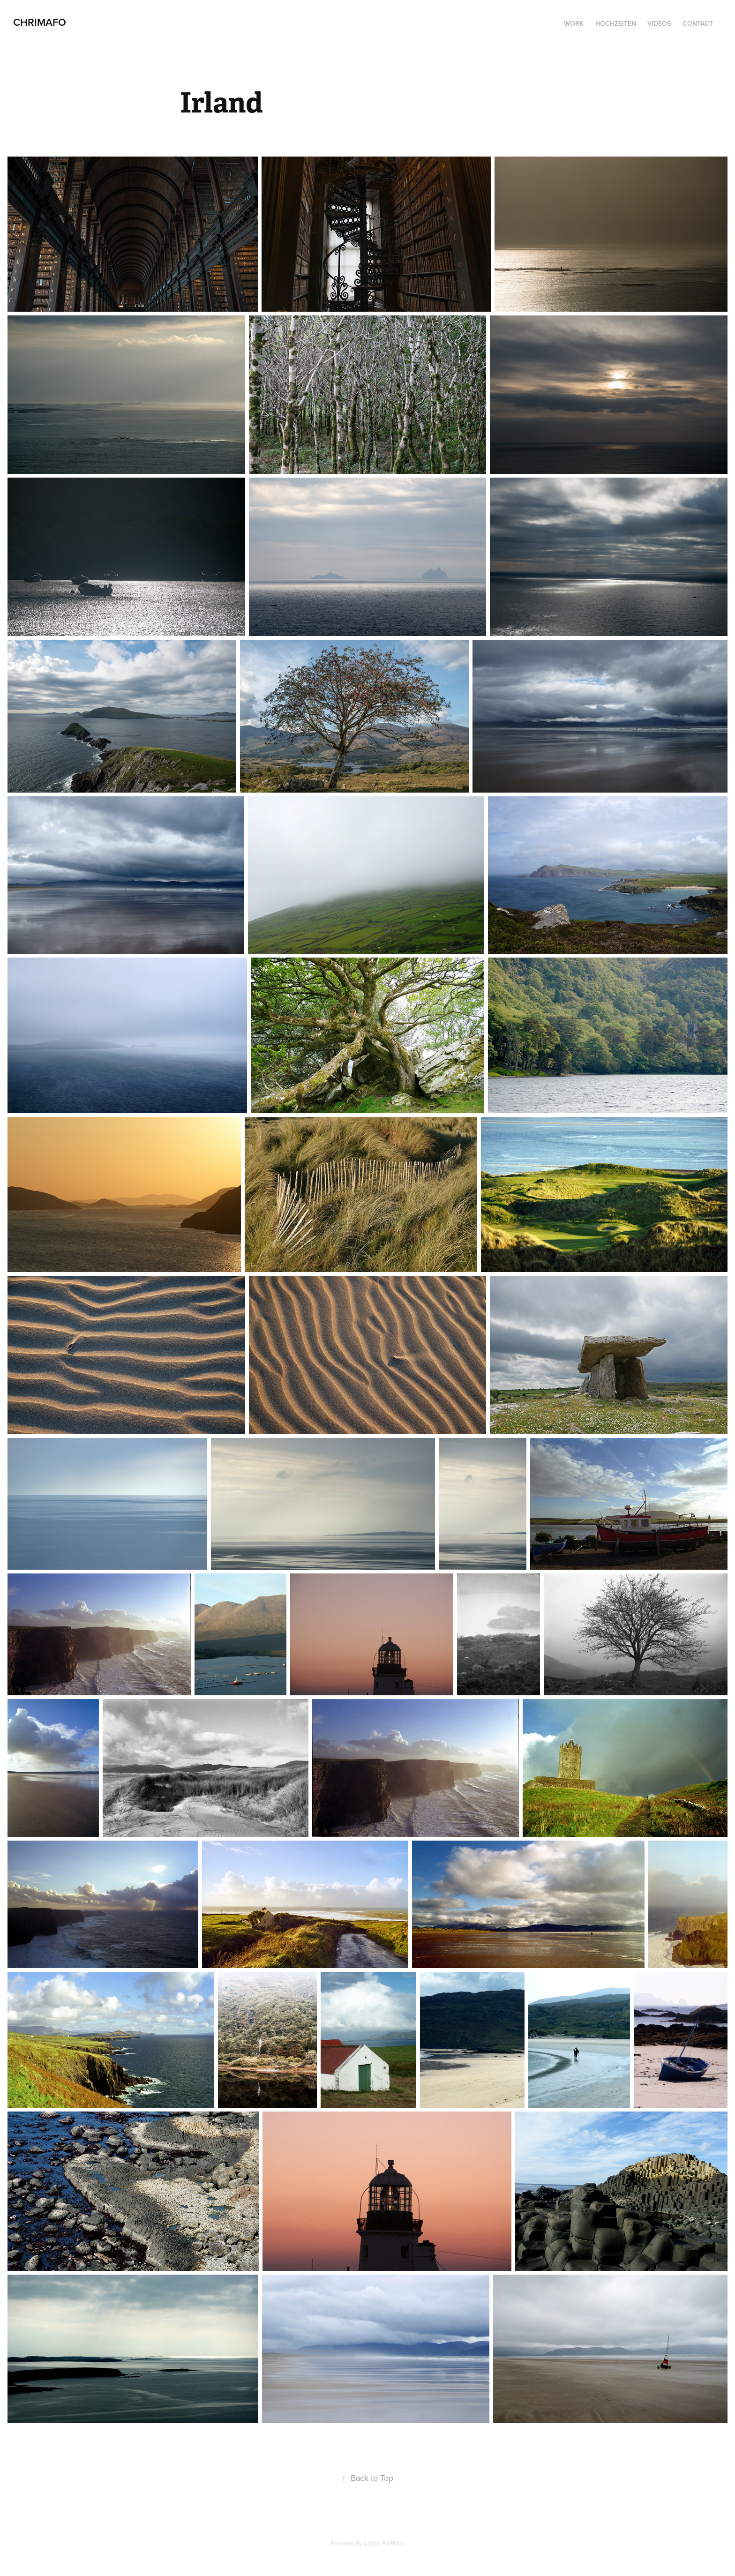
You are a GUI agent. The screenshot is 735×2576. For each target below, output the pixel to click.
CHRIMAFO (39, 22)
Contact (697, 23)
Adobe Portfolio (383, 2543)
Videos (659, 23)
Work (574, 23)
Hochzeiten (615, 23)
